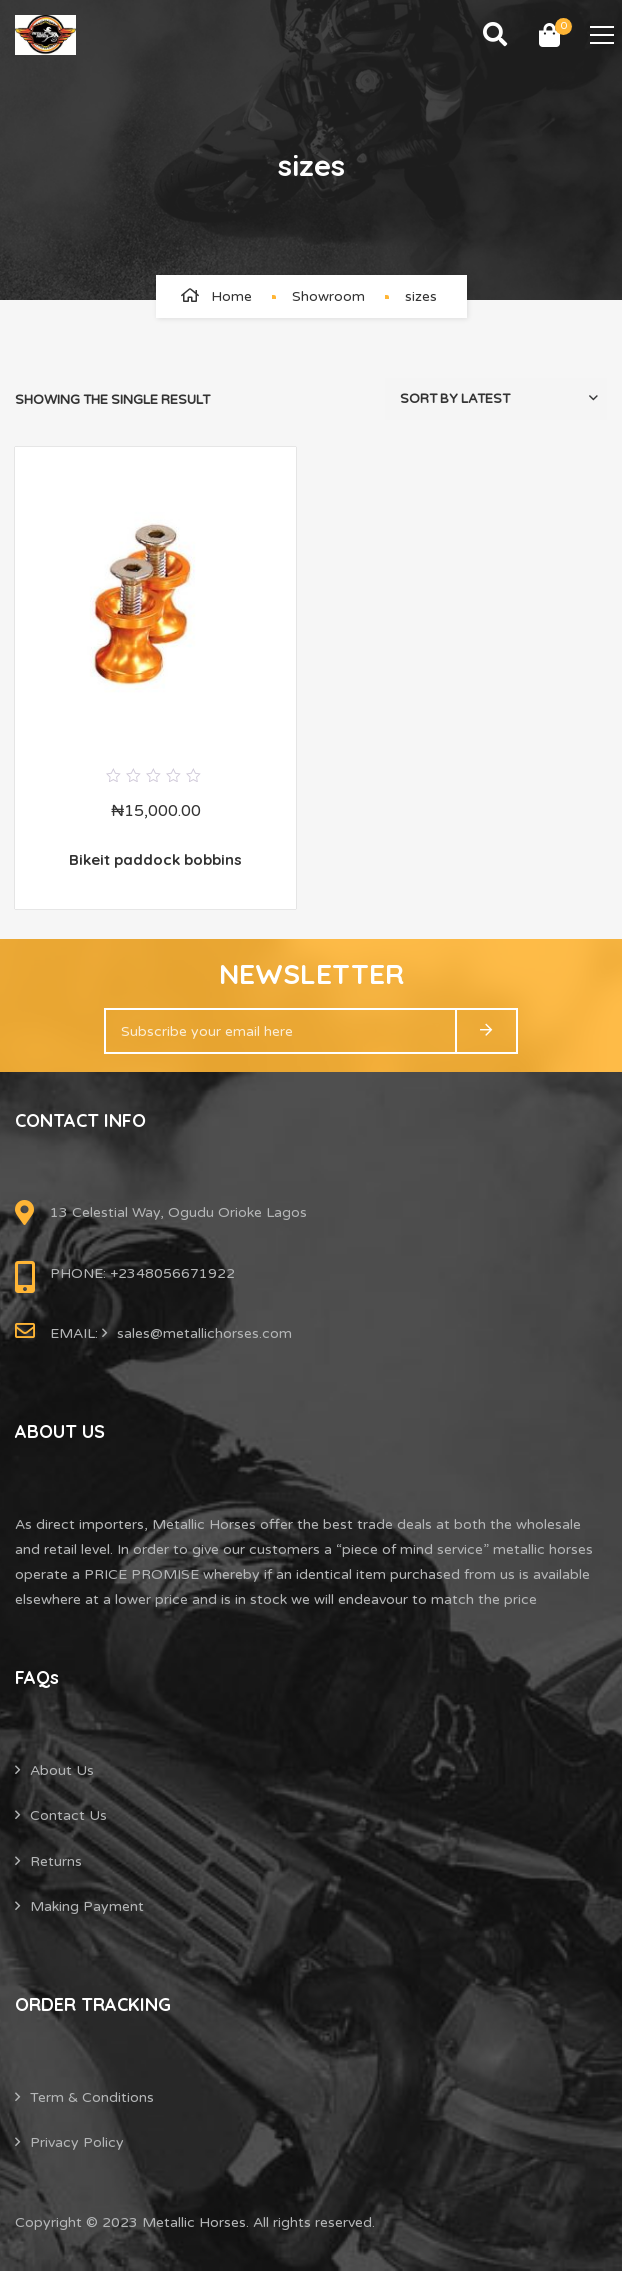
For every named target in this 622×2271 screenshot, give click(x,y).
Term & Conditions (92, 2097)
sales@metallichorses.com (204, 1333)
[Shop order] (496, 399)
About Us (62, 1770)
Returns (56, 1861)
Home (231, 296)
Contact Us (68, 1815)
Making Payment (87, 1906)
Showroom (328, 296)
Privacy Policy (77, 2142)
